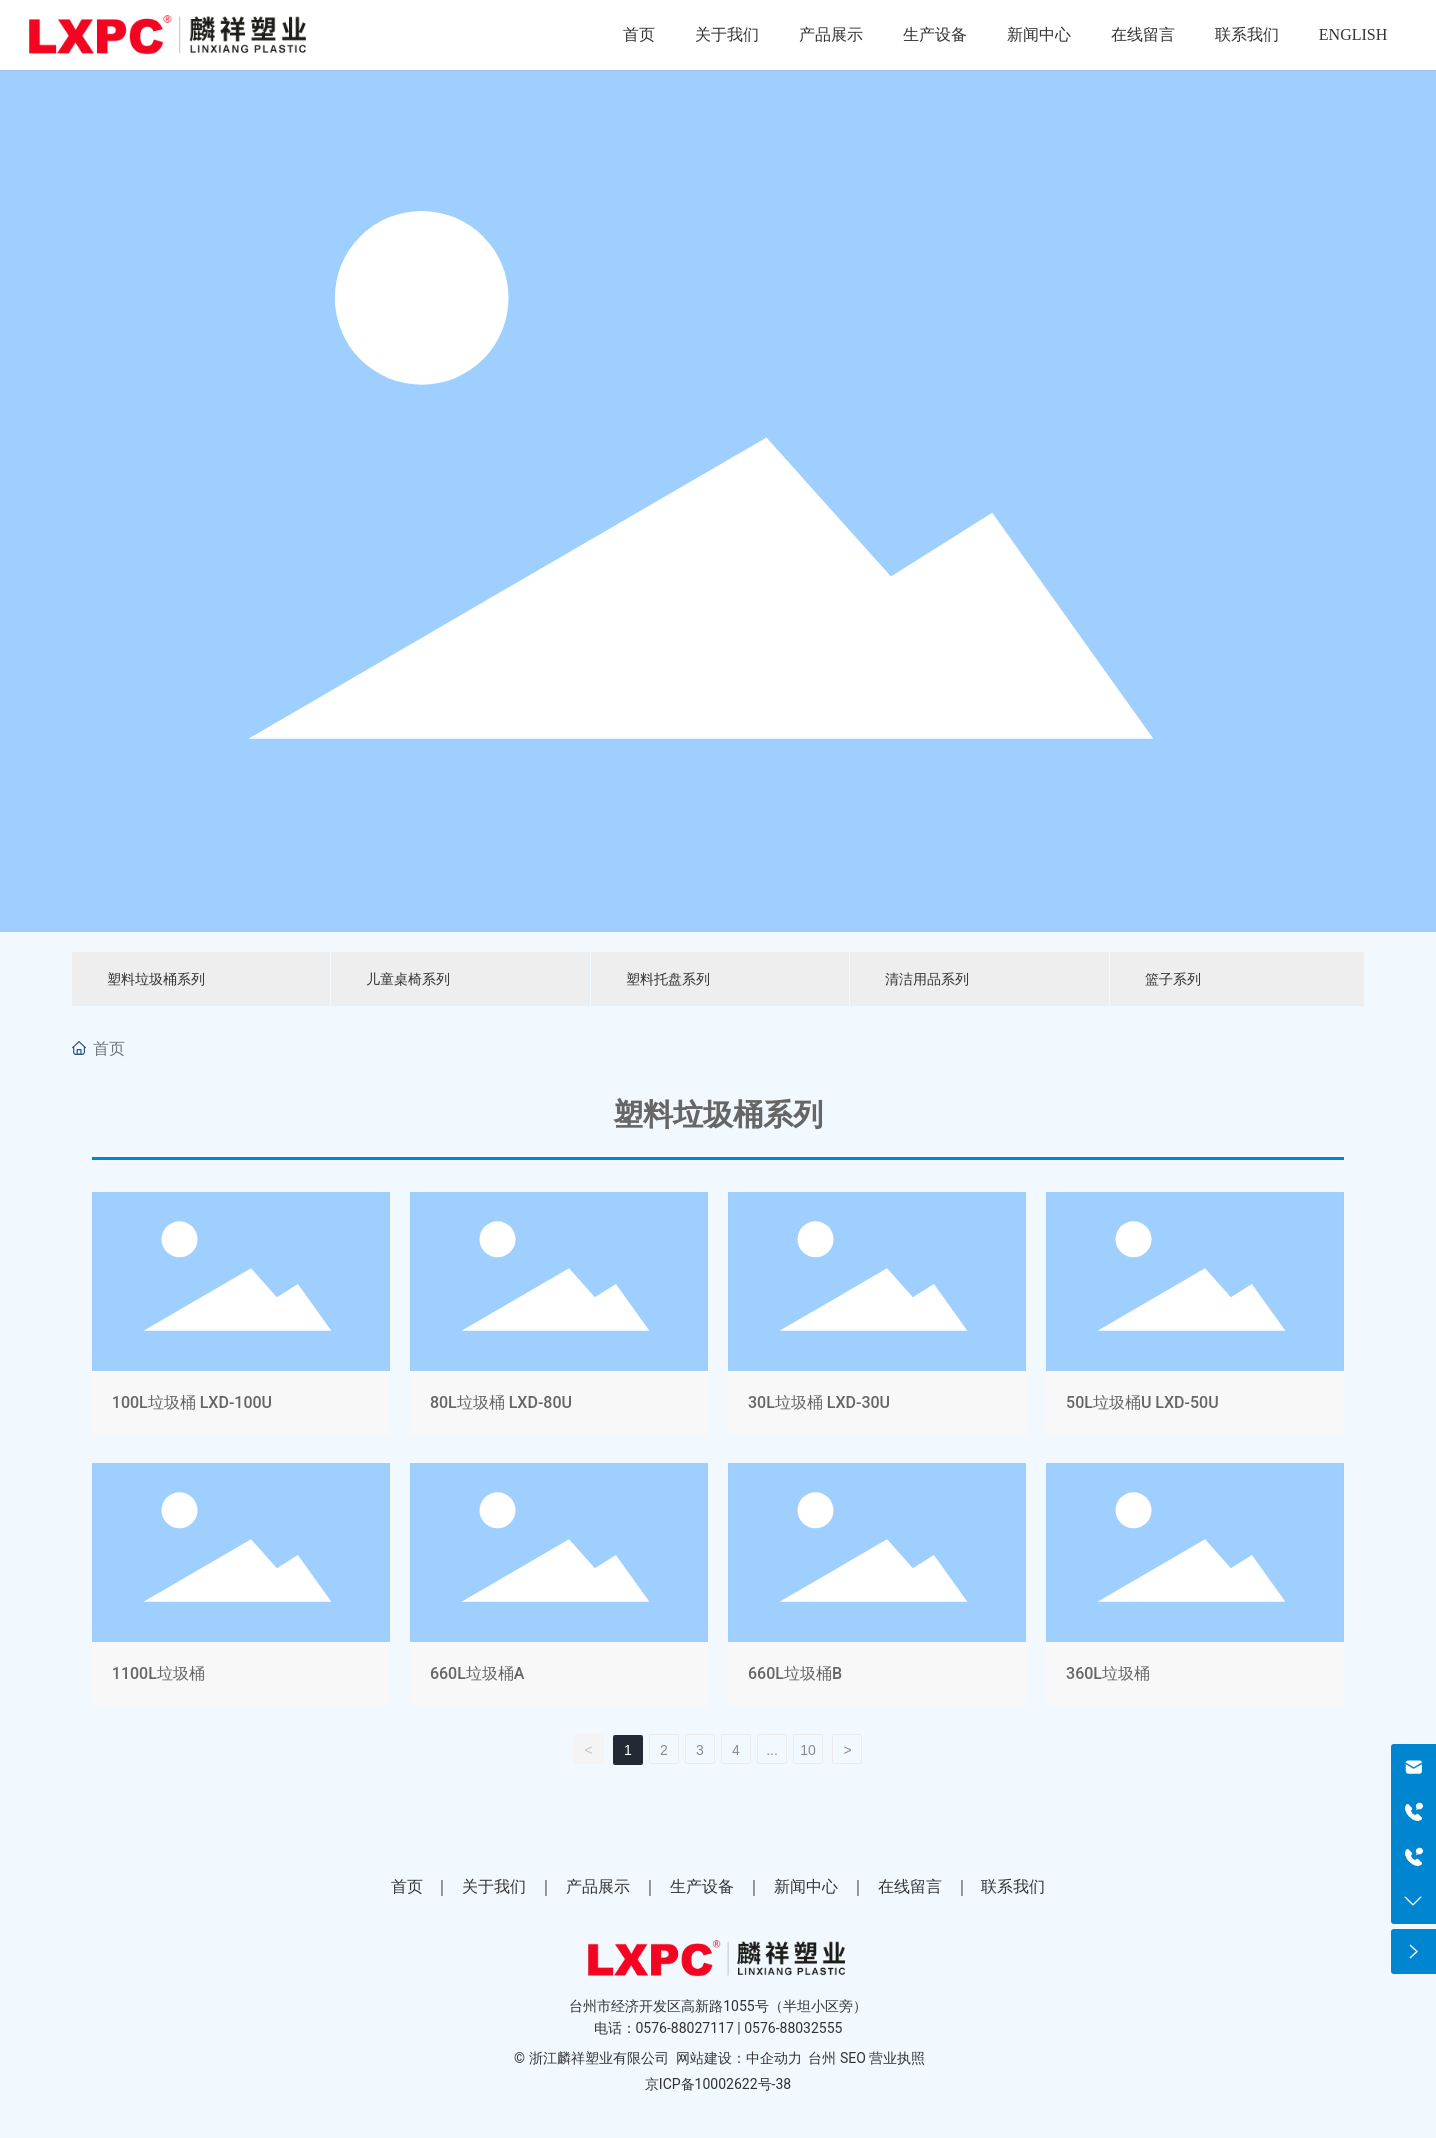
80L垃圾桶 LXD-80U (559, 1317)
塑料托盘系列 (668, 979)
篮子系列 (1173, 979)
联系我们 (1013, 1886)
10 (808, 1750)
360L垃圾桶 (1195, 1588)
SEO (853, 2058)
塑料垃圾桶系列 (156, 979)
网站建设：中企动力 (739, 2058)
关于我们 (494, 1886)
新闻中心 (806, 1886)
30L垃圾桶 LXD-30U (877, 1317)
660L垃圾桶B (877, 1588)
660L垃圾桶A (559, 1588)
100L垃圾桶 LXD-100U (241, 1317)
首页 (407, 1886)
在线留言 (910, 1886)
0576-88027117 (685, 2028)
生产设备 (702, 1886)
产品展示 (598, 1886)
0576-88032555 (793, 2028)
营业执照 (897, 2058)
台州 (822, 2058)
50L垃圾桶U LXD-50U (1195, 1317)
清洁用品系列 (927, 979)
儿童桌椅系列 (408, 979)
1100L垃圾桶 (241, 1588)
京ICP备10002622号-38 (718, 2084)
